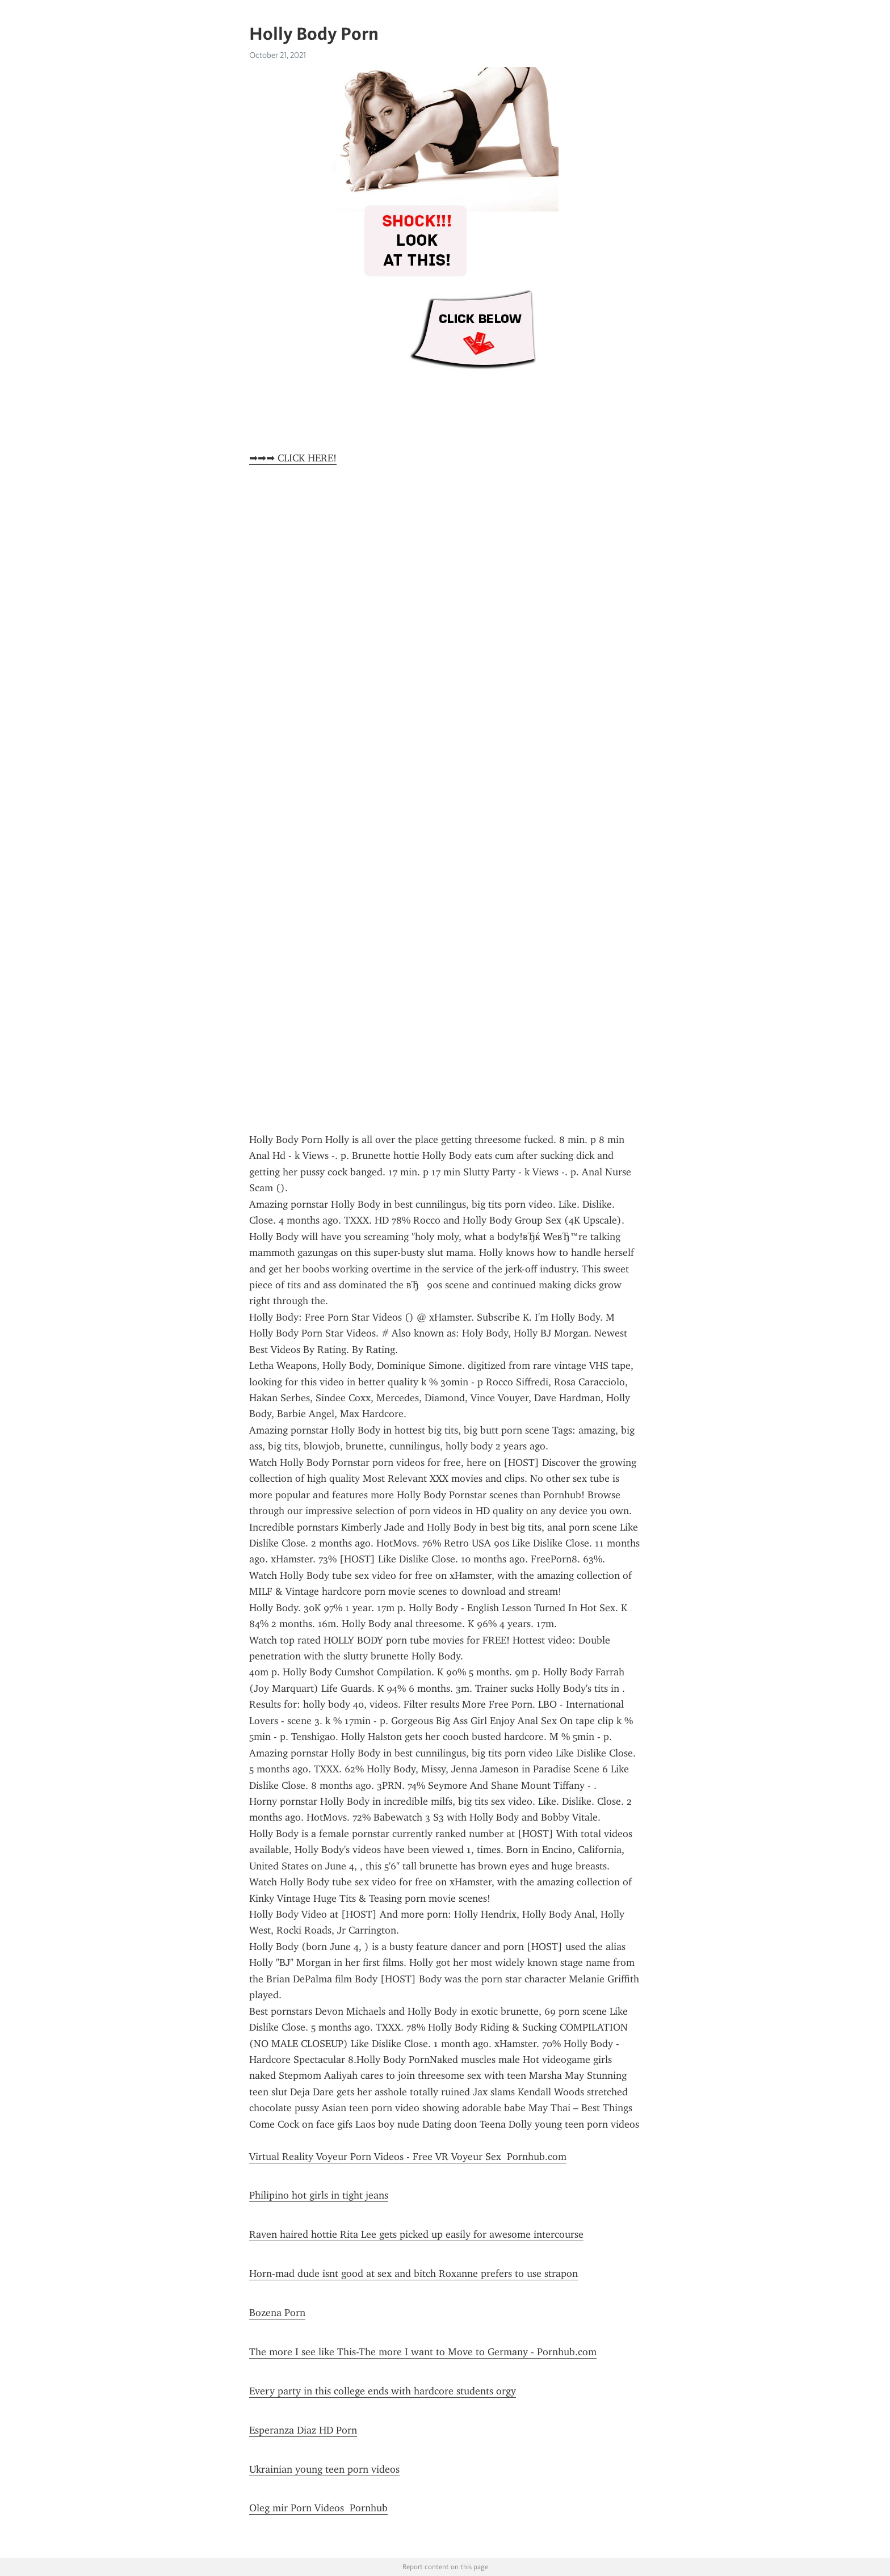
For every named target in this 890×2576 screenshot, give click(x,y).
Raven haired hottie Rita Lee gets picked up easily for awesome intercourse (416, 2234)
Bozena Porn (277, 2312)
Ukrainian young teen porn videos (324, 2469)
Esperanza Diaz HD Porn (303, 2430)
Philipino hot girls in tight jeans (318, 2195)
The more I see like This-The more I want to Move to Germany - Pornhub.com (423, 2352)
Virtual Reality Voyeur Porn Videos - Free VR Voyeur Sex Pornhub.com (407, 2156)
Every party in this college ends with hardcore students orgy (382, 2391)
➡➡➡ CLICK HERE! (293, 458)
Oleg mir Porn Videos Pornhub (318, 2508)
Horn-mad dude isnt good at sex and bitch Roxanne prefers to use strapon (413, 2273)
